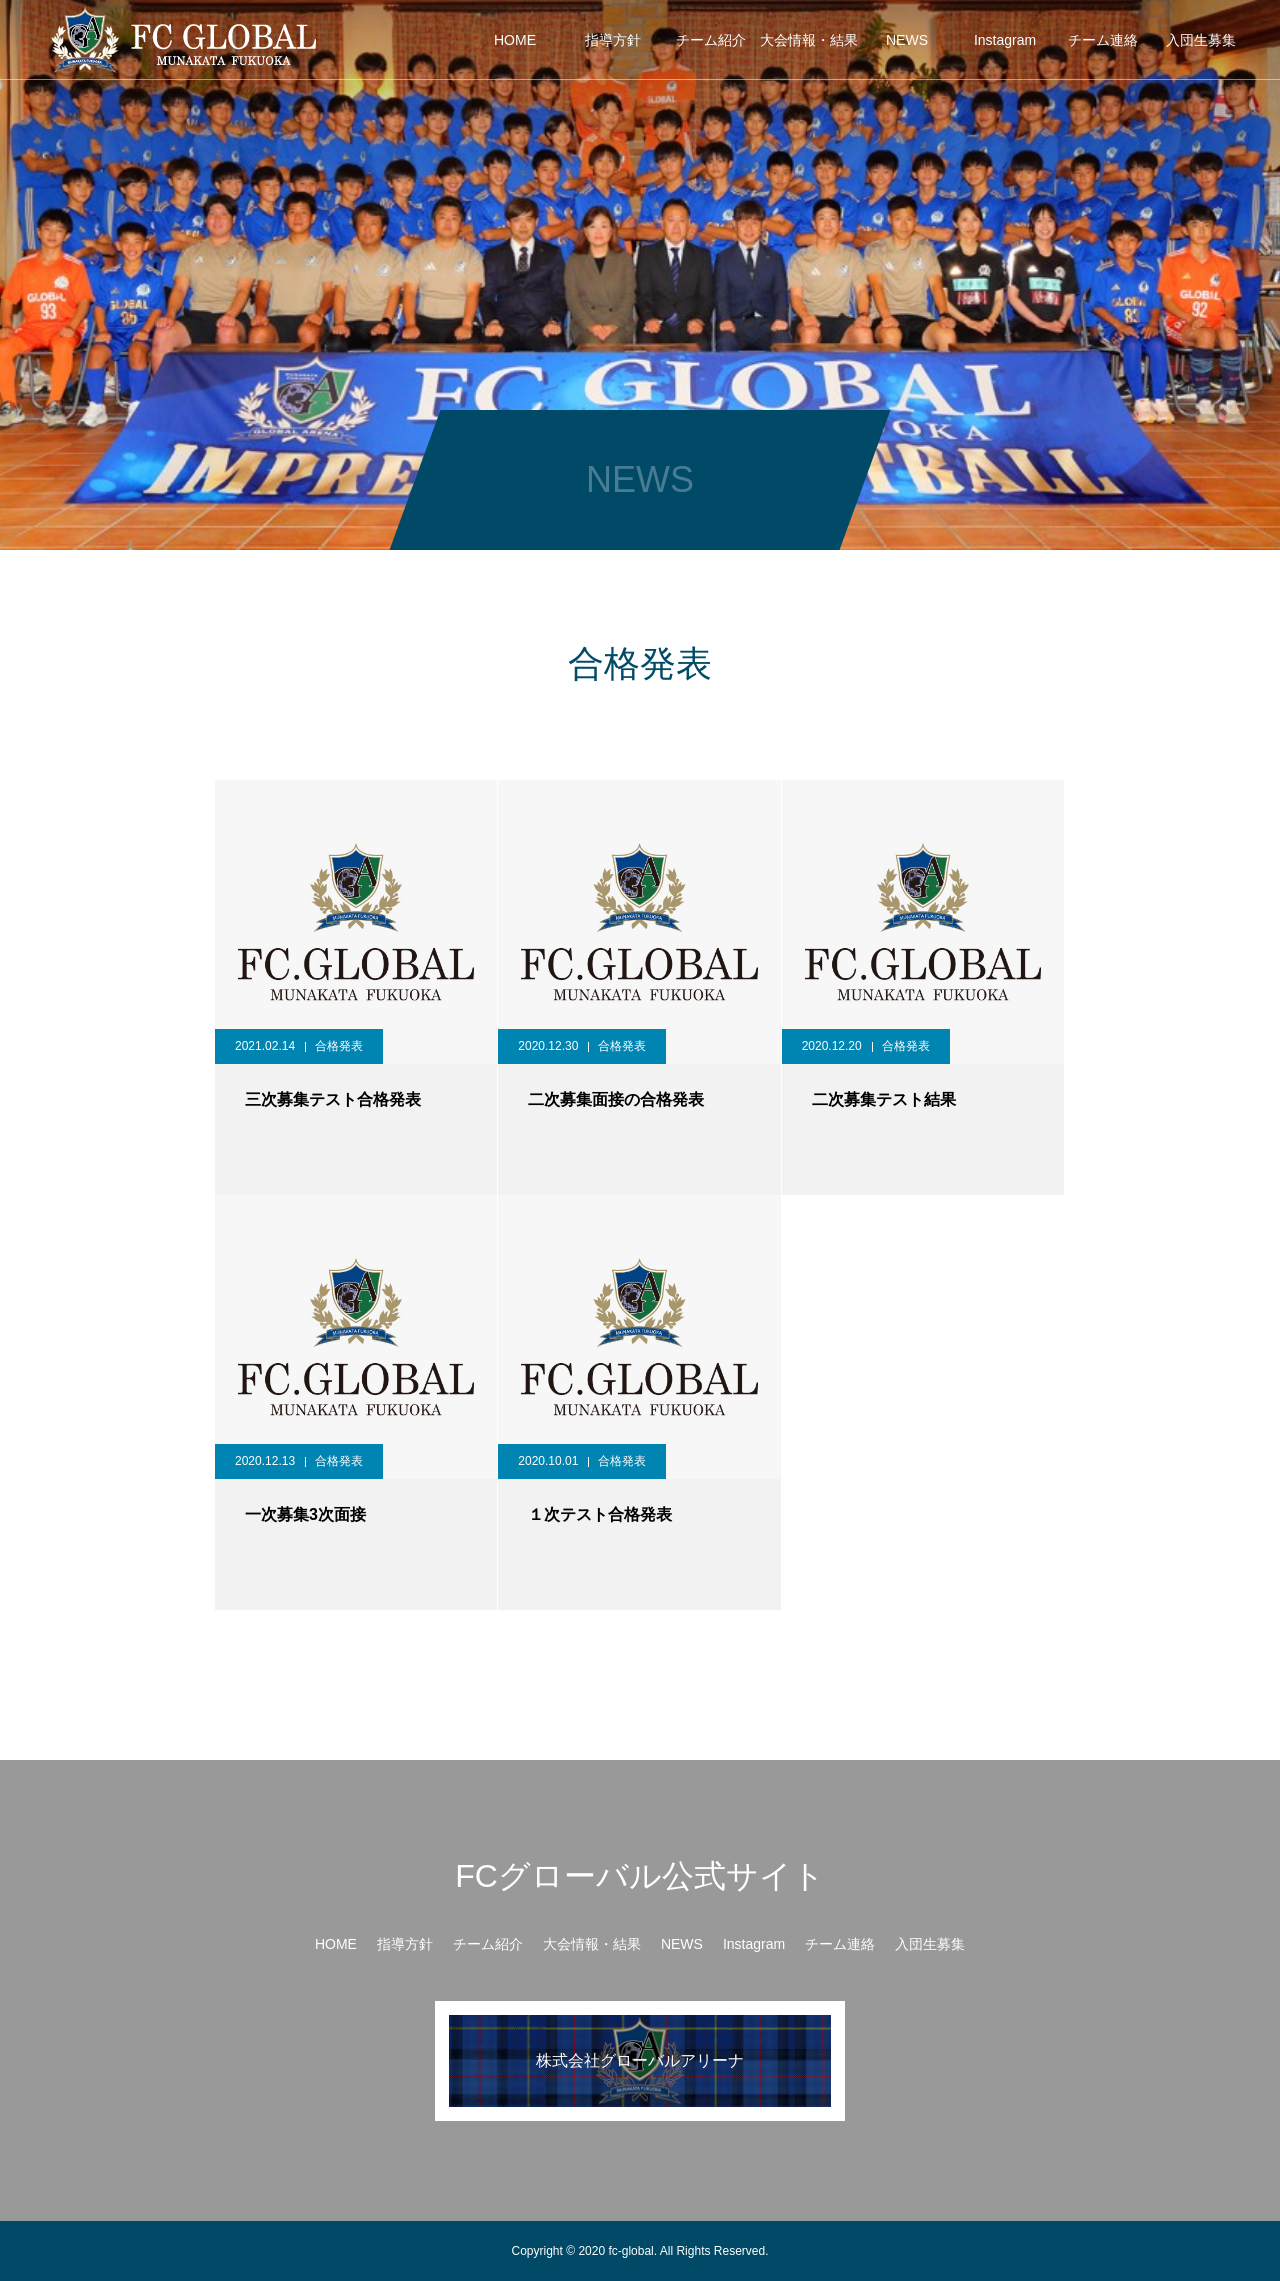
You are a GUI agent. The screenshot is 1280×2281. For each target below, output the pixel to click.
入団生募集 (1201, 40)
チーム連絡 (1103, 40)
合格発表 (339, 1046)
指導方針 (613, 40)
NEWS (907, 40)
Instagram (1005, 40)
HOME (515, 40)
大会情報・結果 (809, 40)
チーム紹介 (711, 40)
